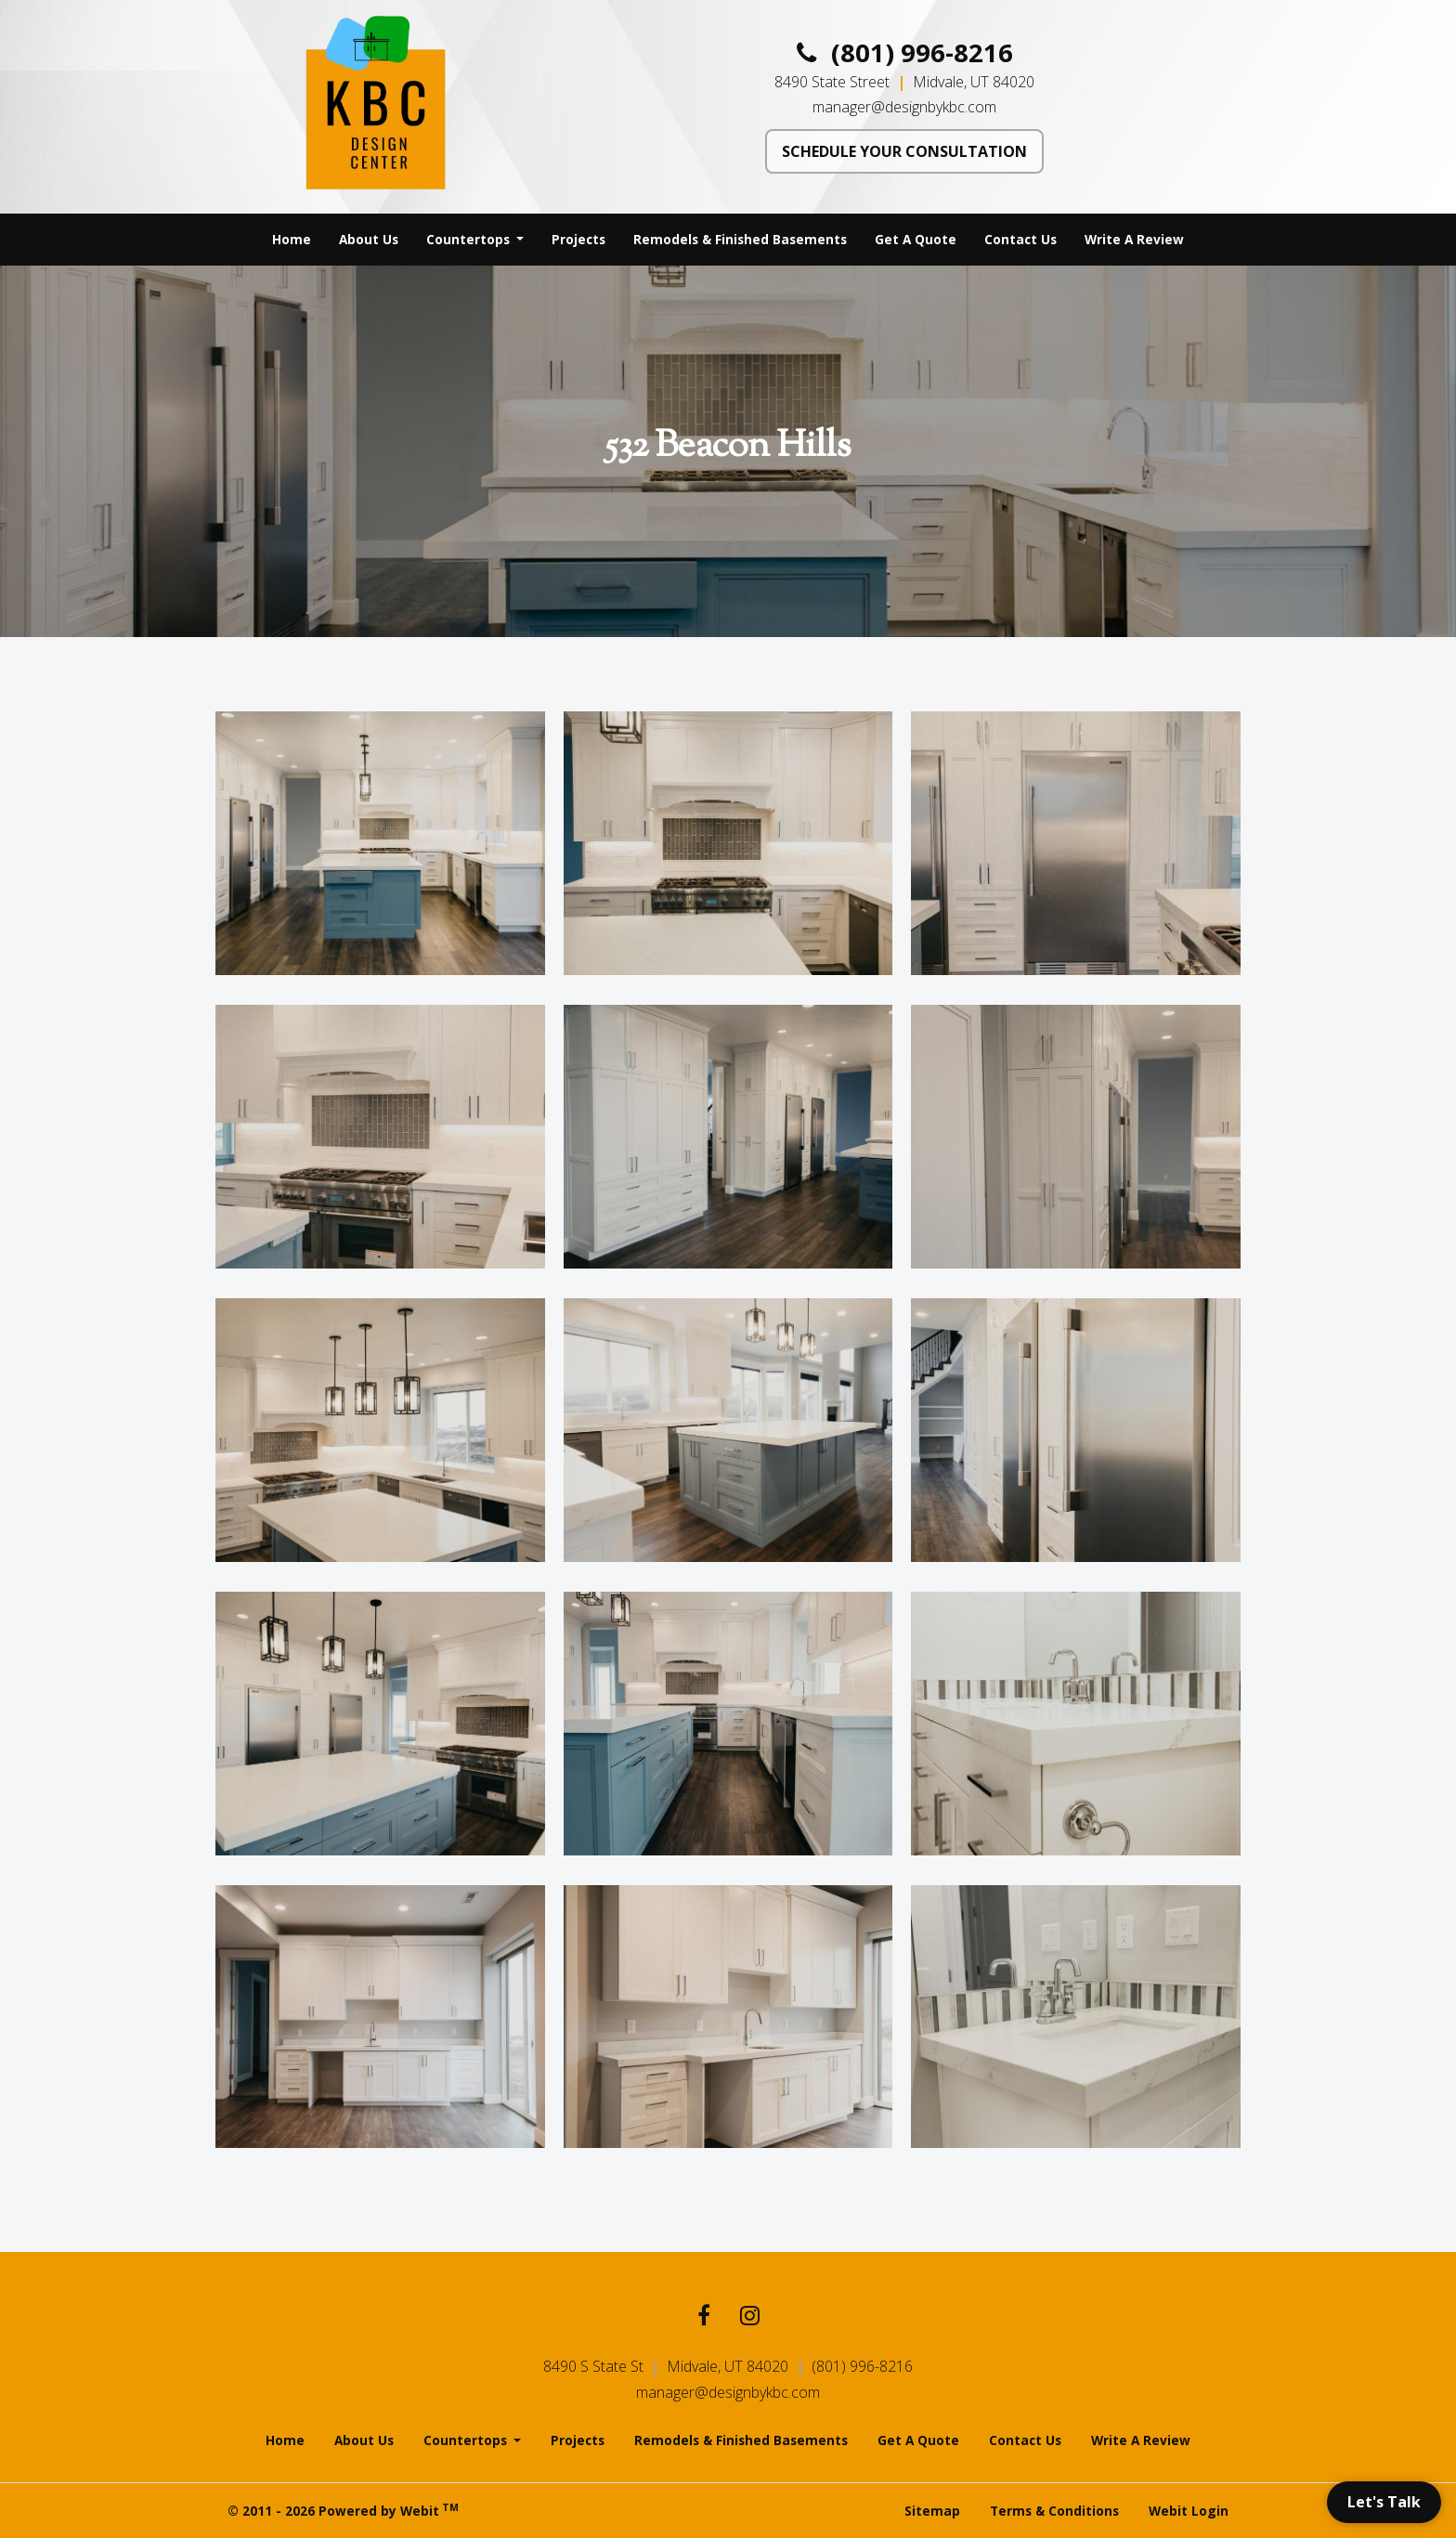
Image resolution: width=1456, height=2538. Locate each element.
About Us (368, 239)
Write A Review (1134, 239)
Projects (578, 239)
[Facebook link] (703, 2317)
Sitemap (932, 2510)
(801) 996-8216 (905, 53)
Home (291, 239)
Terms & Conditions (1054, 2510)
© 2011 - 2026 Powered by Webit (343, 2510)
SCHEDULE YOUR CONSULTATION (904, 151)
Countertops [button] (470, 239)
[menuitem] (291, 240)
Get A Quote (915, 239)
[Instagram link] (749, 2317)
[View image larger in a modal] (380, 843)
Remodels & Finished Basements (740, 239)
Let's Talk (1384, 2502)
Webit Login (1188, 2510)
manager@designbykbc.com (904, 107)
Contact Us (1020, 239)
